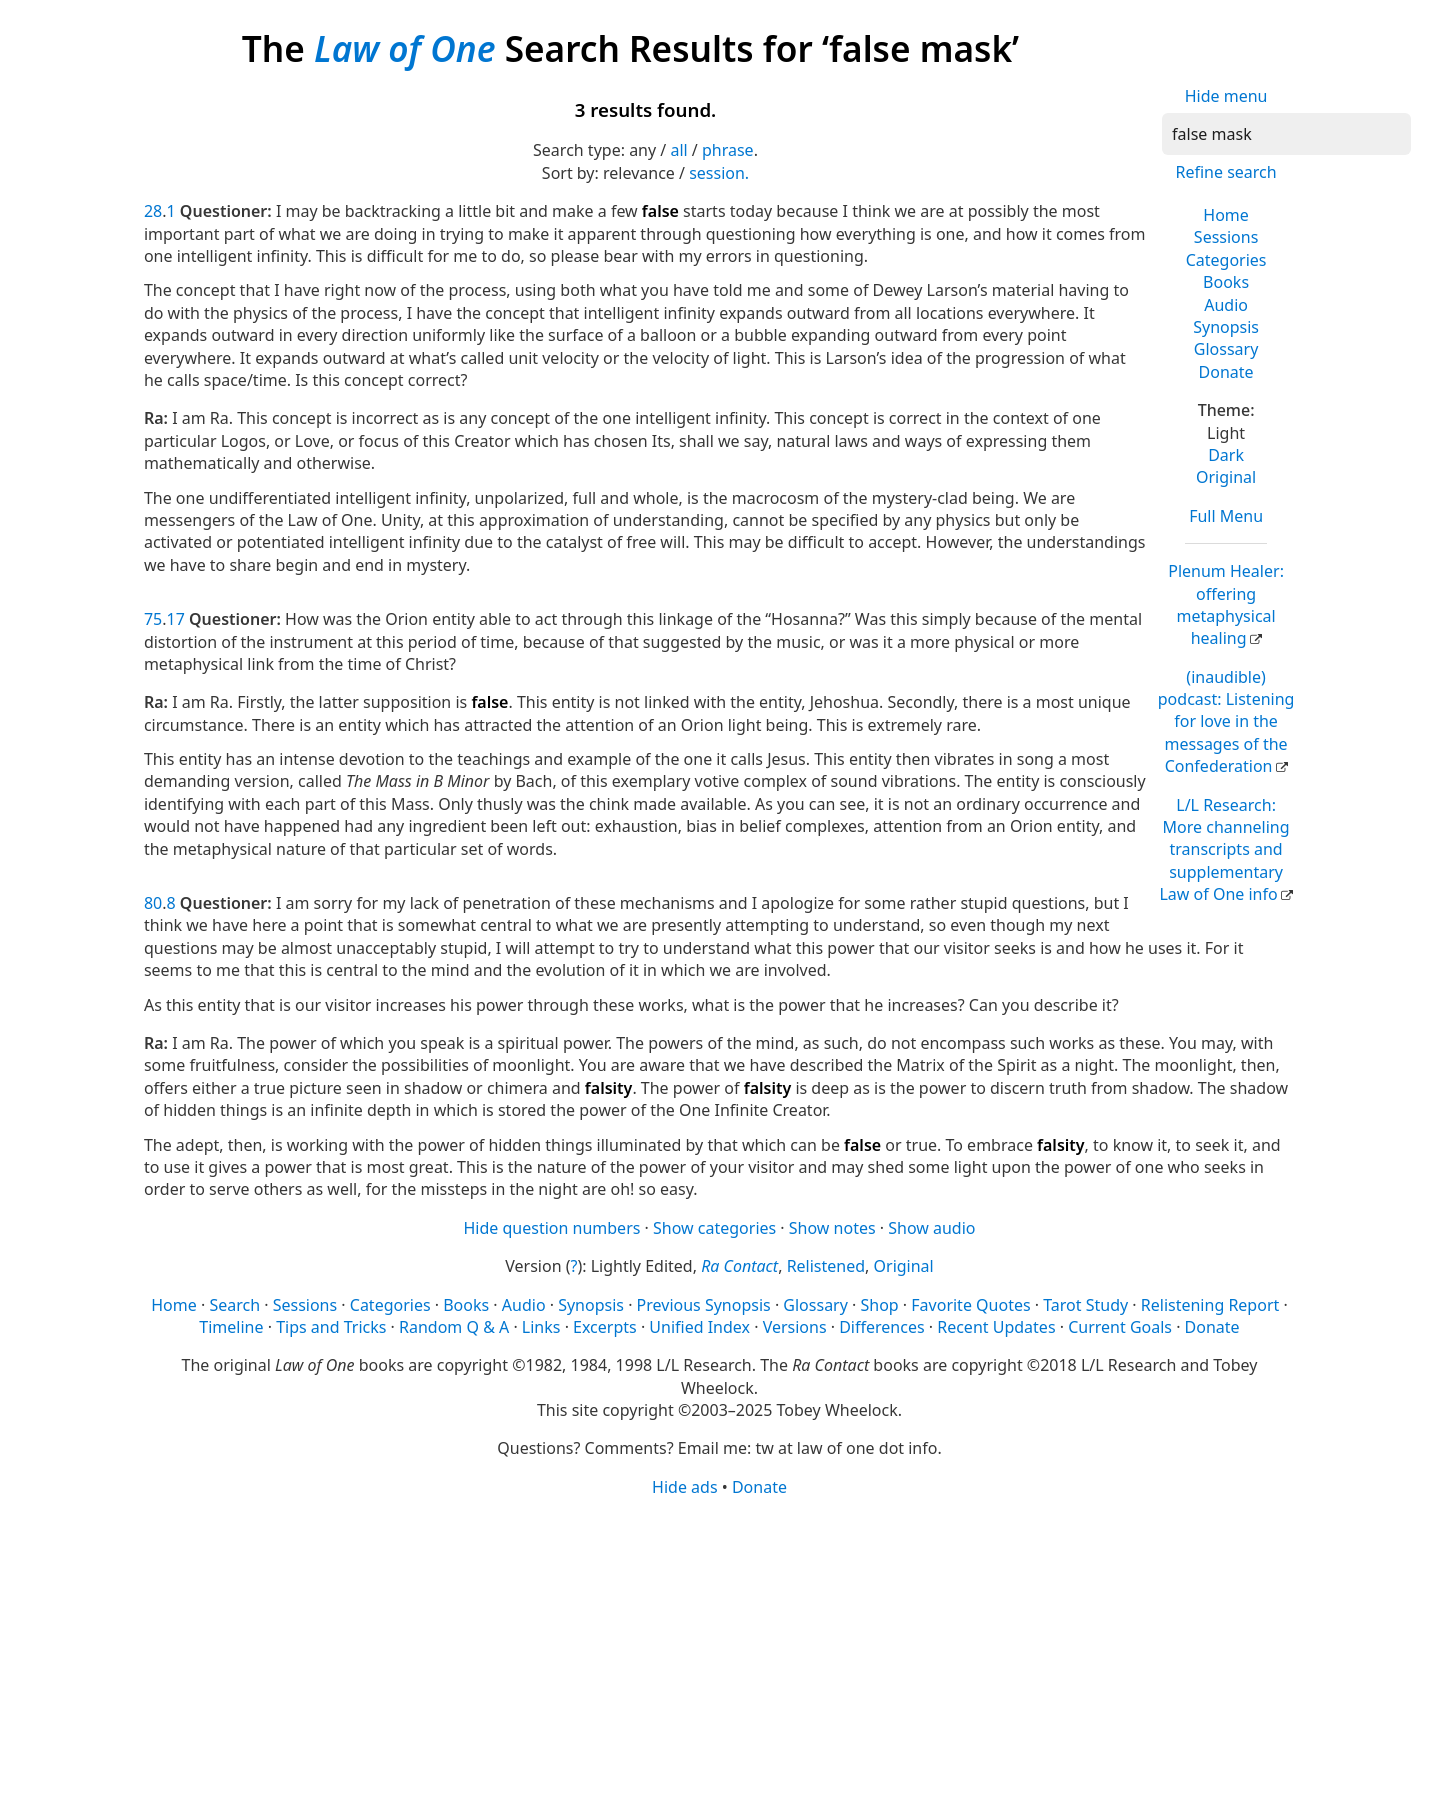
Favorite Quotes (970, 1305)
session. (719, 173)
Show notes (832, 1228)
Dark (1226, 455)
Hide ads (685, 1487)
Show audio (931, 1228)
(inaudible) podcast (1226, 722)
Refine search (1225, 172)
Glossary (1226, 349)
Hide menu (1226, 96)
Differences (881, 1327)
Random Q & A (454, 1327)
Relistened (826, 1266)
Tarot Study (1085, 1305)
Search (234, 1305)
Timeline (231, 1327)
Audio (1226, 305)
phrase (728, 150)
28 (153, 211)
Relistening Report (1210, 1305)
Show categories (714, 1228)
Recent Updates (996, 1327)
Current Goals (1120, 1327)
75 (153, 619)
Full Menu (1226, 516)
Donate (1226, 372)
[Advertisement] (719, 1654)
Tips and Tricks (331, 1327)
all (678, 150)
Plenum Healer (1226, 604)
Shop (879, 1305)
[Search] (1286, 134)
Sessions (1226, 237)
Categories (1226, 260)
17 (176, 619)
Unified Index (699, 1327)
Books (1226, 282)
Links (541, 1327)
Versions (795, 1327)
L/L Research (1224, 850)
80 (153, 903)
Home (1226, 215)
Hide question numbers (551, 1228)
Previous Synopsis (704, 1305)
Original (1226, 477)
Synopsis (1226, 327)
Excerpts (605, 1327)
